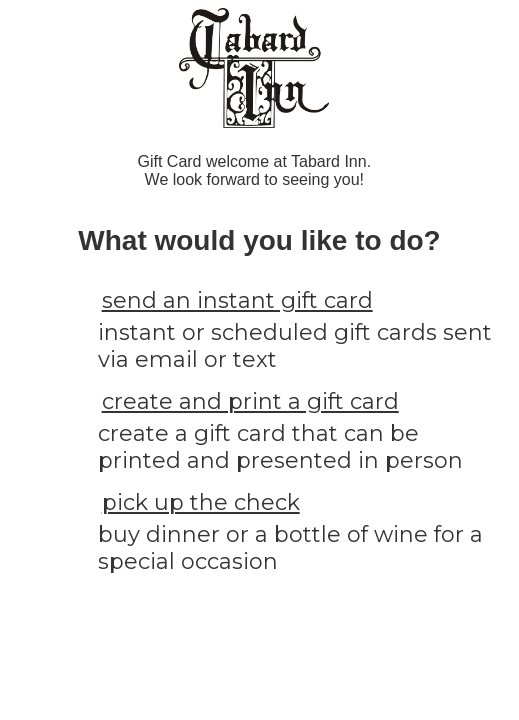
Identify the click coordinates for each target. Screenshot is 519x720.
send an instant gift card (237, 300)
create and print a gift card (250, 401)
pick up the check (201, 502)
